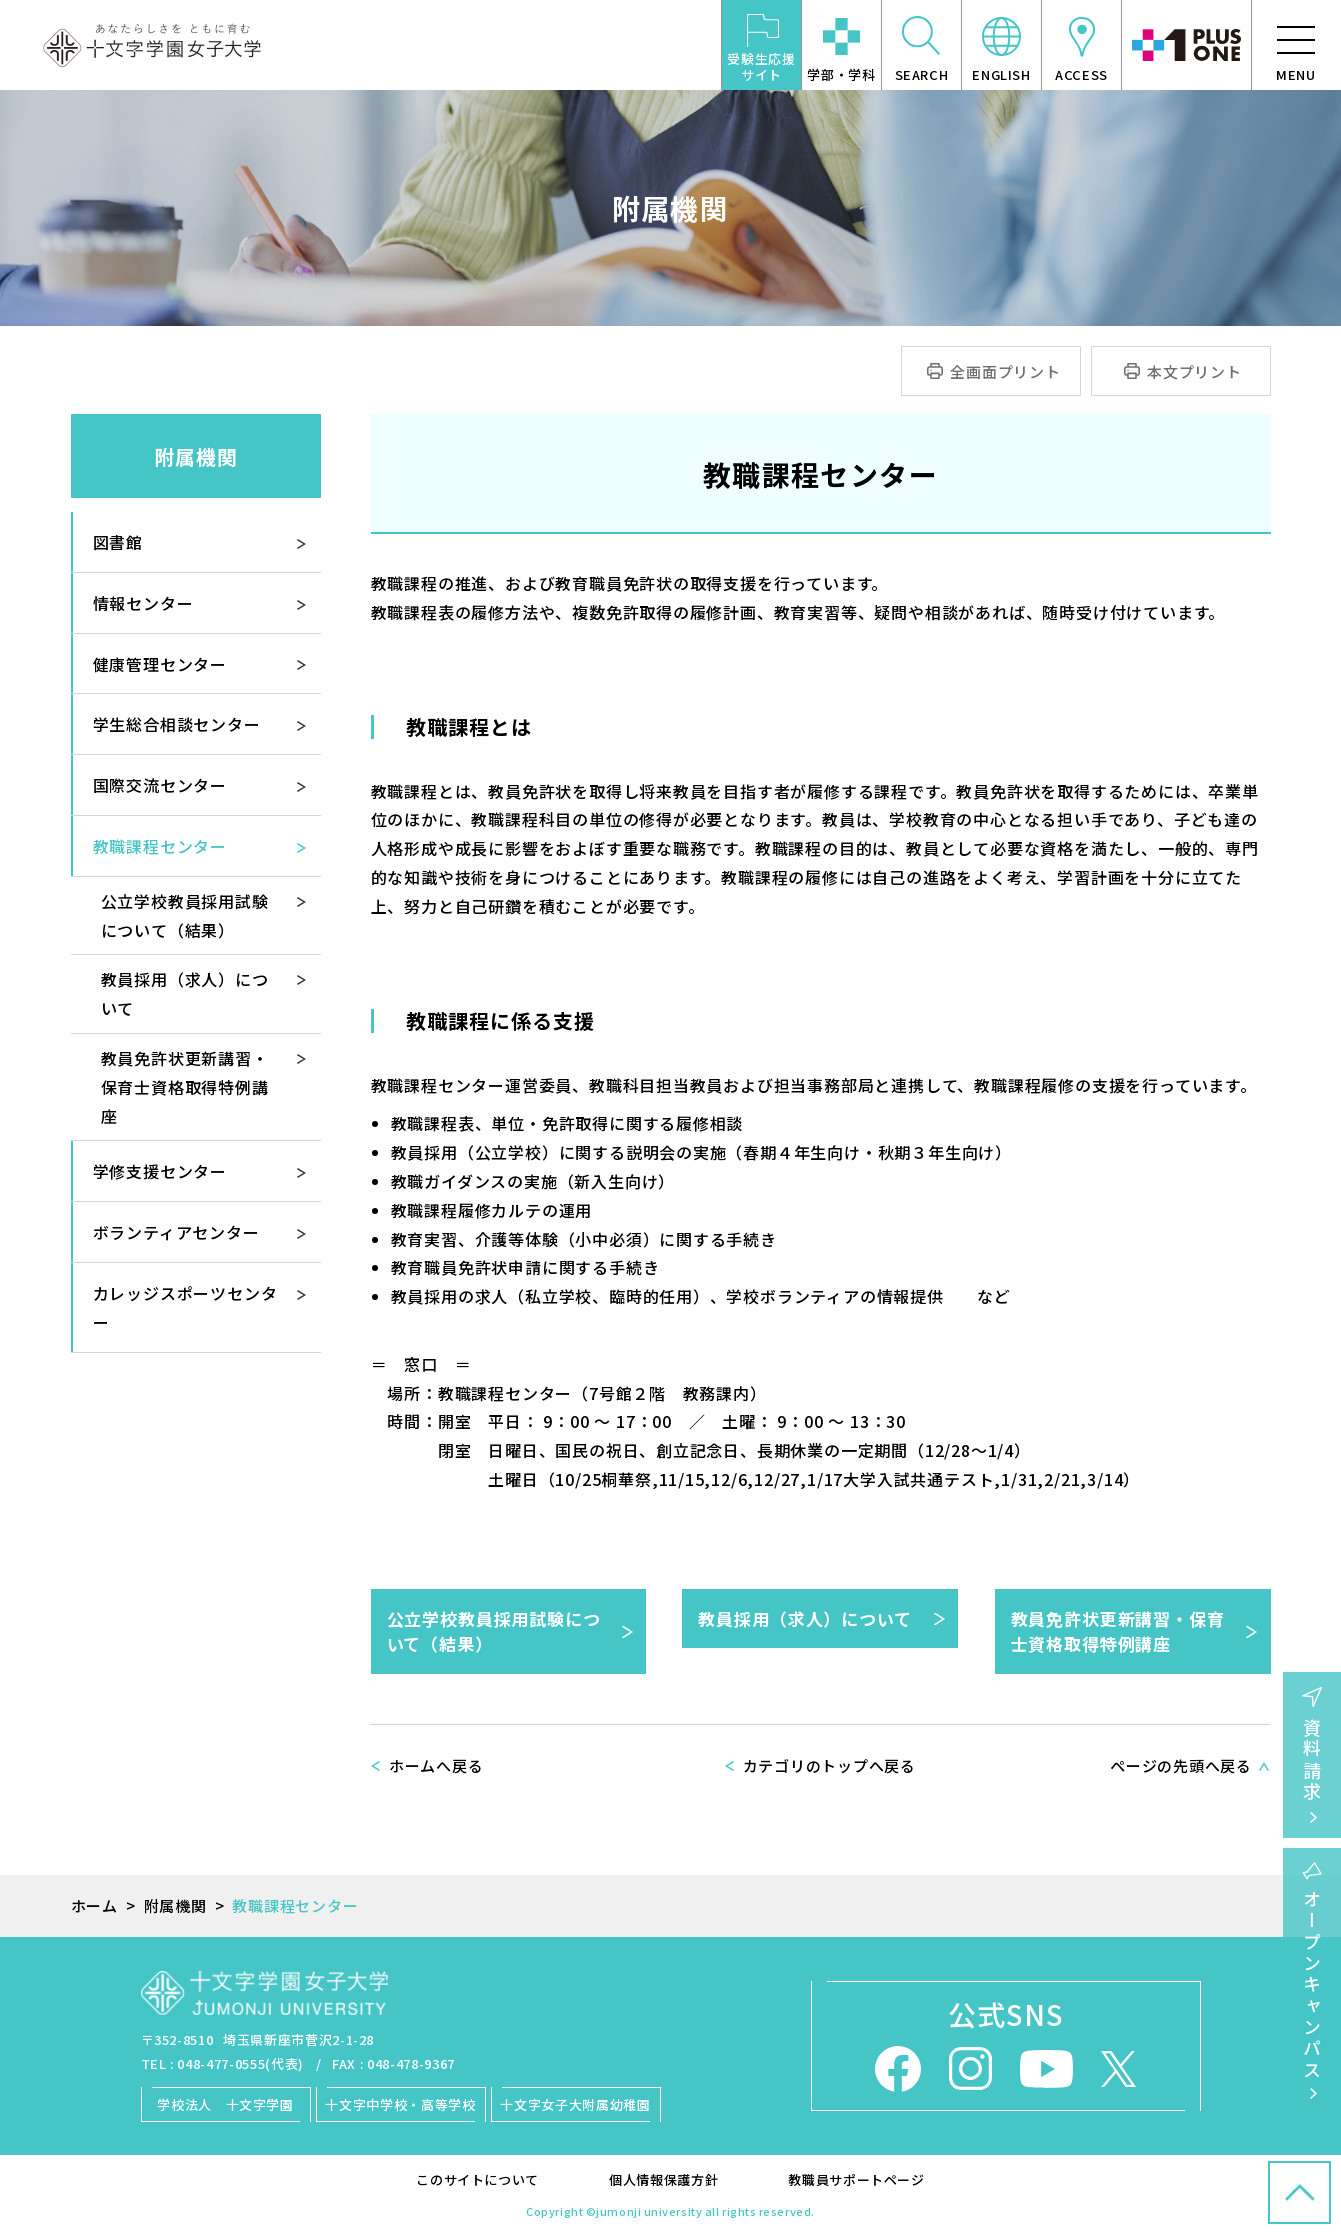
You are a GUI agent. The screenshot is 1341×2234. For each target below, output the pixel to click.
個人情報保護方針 (663, 2179)
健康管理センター (160, 664)
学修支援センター (160, 1171)
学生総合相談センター (177, 724)
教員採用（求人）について (804, 1618)
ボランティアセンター (176, 1232)
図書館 (118, 542)
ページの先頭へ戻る (1181, 1765)
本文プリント (1194, 371)
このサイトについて (477, 2179)
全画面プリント (1005, 371)
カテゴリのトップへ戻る (829, 1765)
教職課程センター (160, 846)
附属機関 (196, 456)
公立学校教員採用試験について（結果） (494, 1631)
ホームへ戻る (436, 1765)
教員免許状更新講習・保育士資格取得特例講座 (1118, 1631)
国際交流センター (160, 785)
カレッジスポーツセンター (185, 1307)
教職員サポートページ (856, 2179)
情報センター (143, 603)
